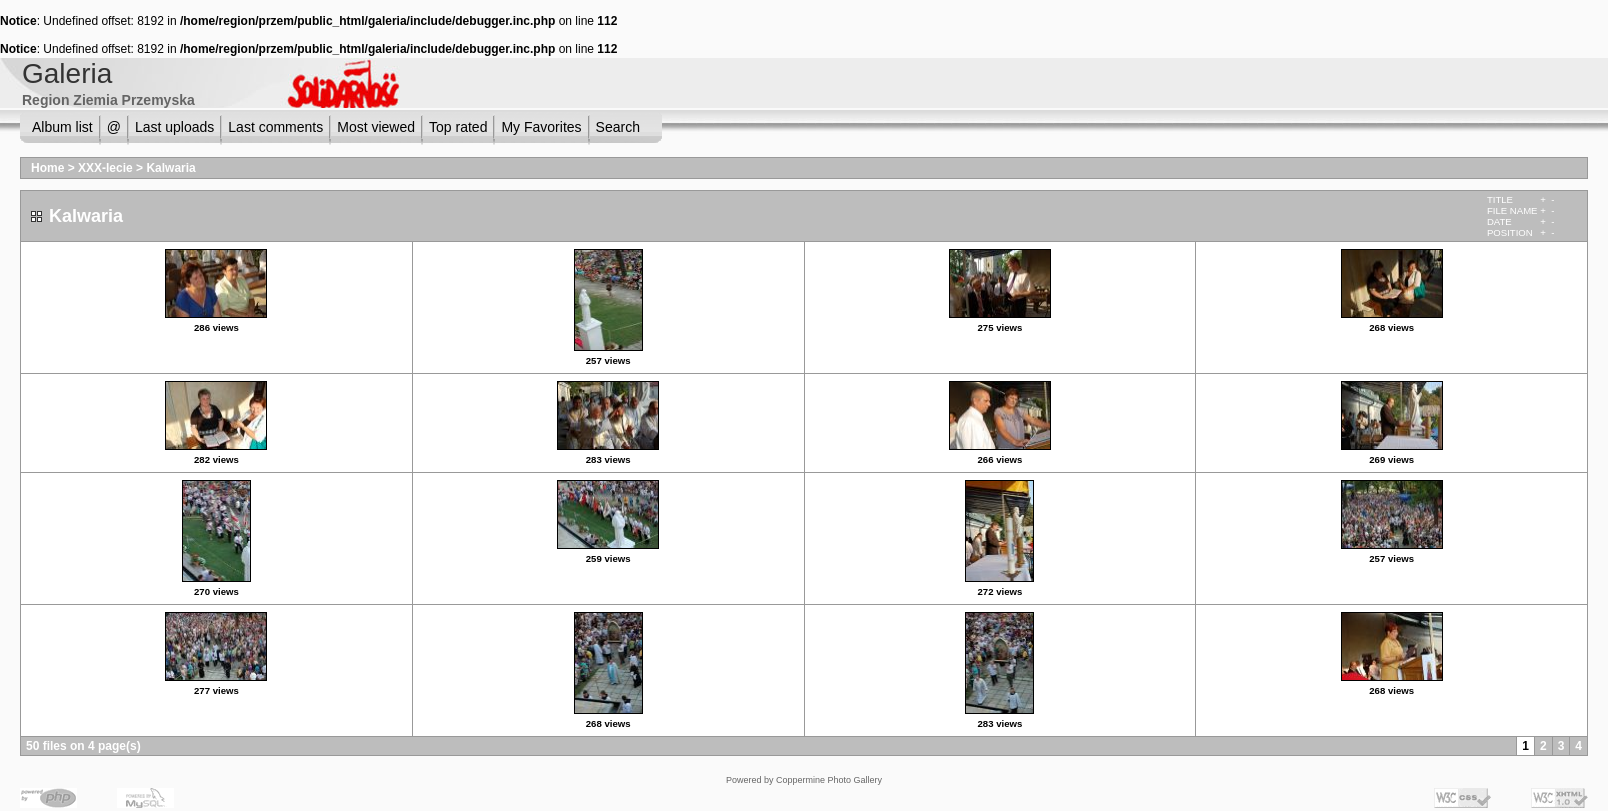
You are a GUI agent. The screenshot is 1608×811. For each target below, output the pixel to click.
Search (618, 127)
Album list (62, 127)
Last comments (275, 127)
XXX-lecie (105, 168)
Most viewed (376, 127)
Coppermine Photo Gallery (829, 780)
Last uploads (174, 127)
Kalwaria (170, 168)
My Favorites (541, 127)
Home (47, 168)
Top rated (458, 127)
